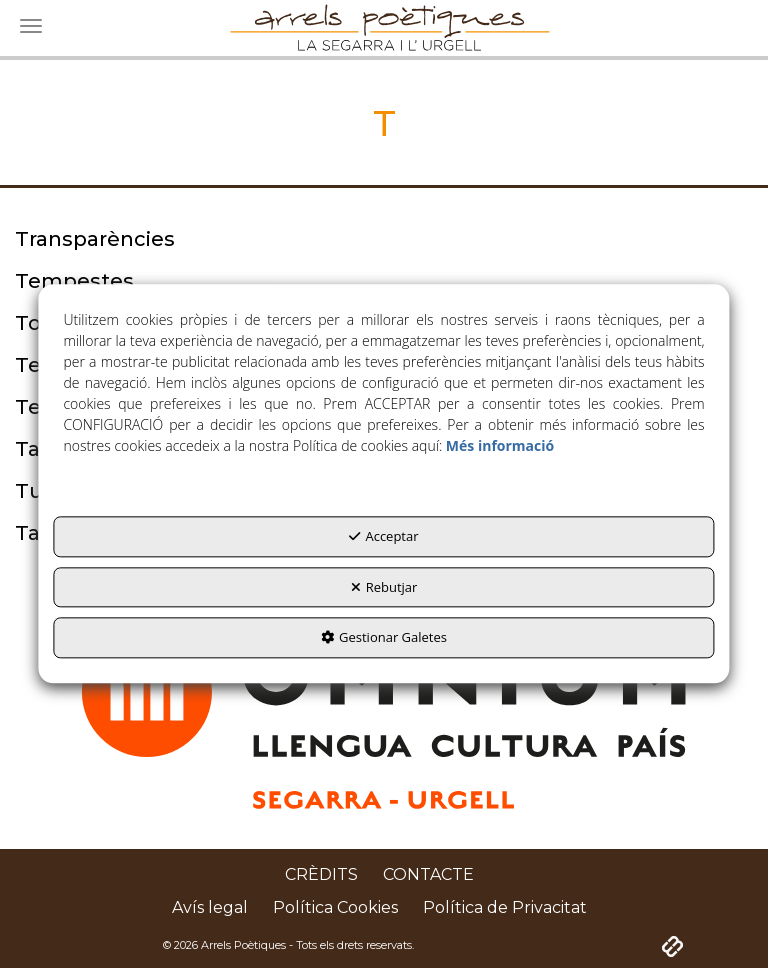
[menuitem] (321, 875)
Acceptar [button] (383, 537)
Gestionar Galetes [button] (384, 638)
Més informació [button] (500, 446)
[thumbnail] (384, 239)
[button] (321, 875)
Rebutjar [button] (384, 587)
